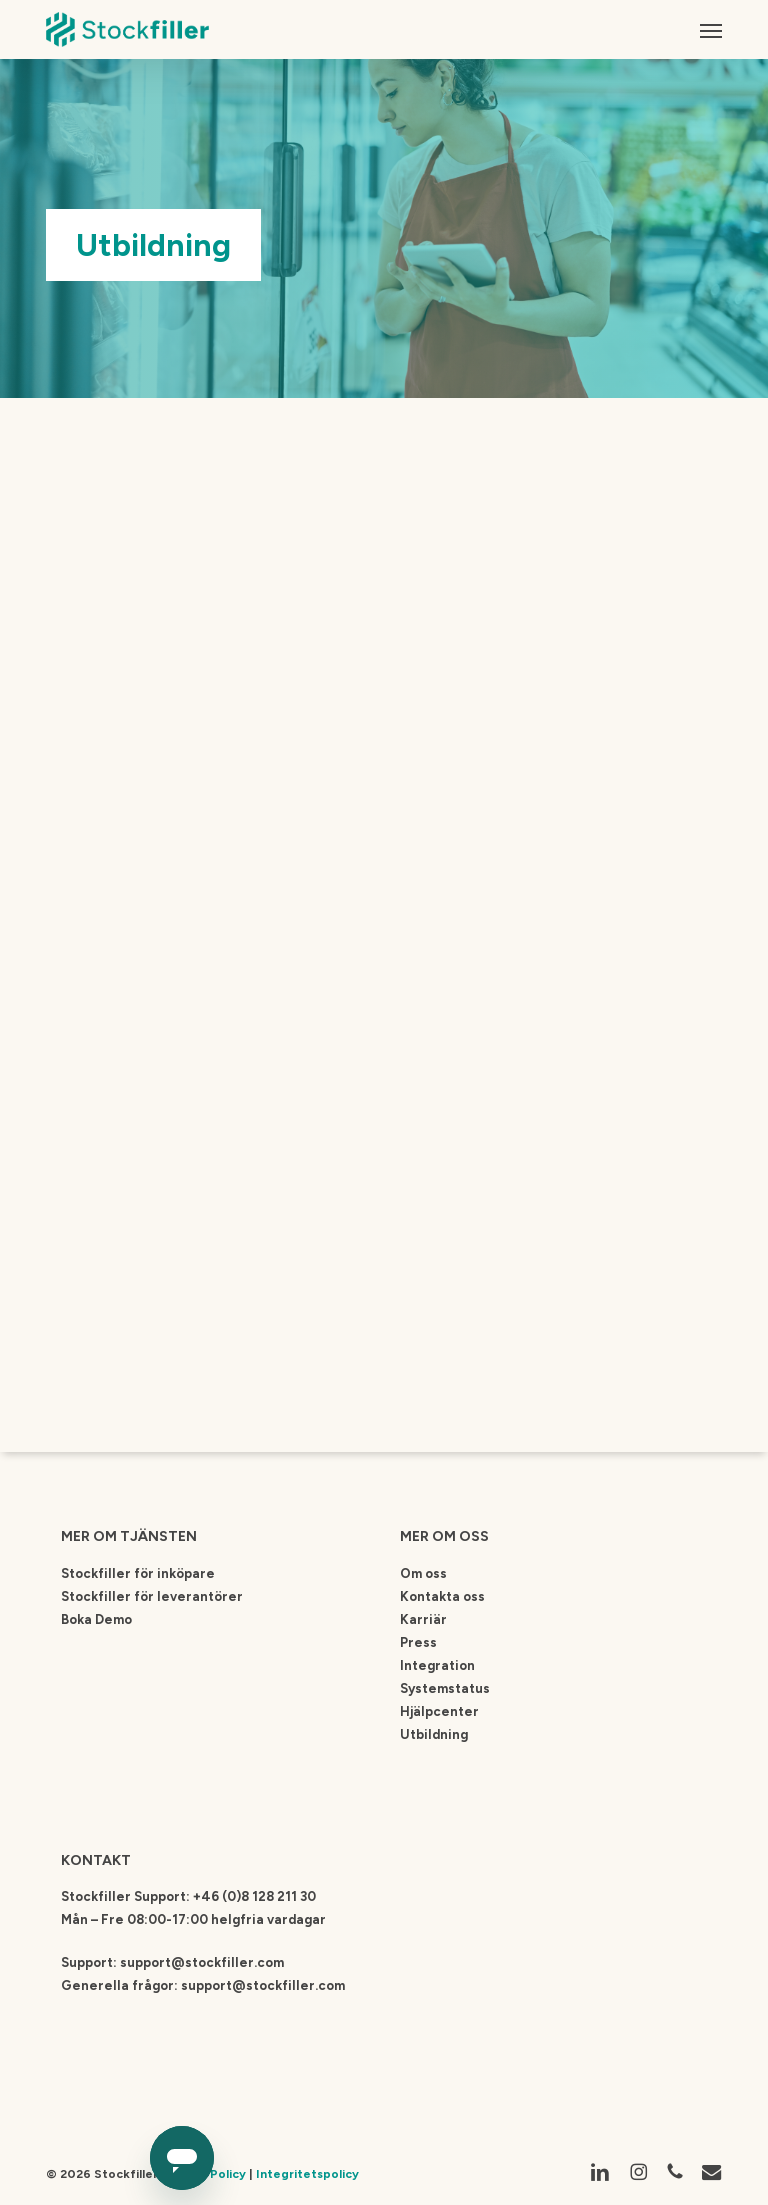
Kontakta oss (442, 1596)
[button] (711, 30)
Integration (437, 1665)
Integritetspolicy (307, 2174)
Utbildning (434, 1734)
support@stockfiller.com (202, 1962)
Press (418, 1642)
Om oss (423, 1573)
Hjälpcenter (439, 1711)
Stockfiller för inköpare (138, 1573)
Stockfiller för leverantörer (152, 1596)
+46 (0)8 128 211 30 (254, 1896)
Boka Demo (96, 1619)
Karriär (423, 1619)
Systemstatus (445, 1688)
